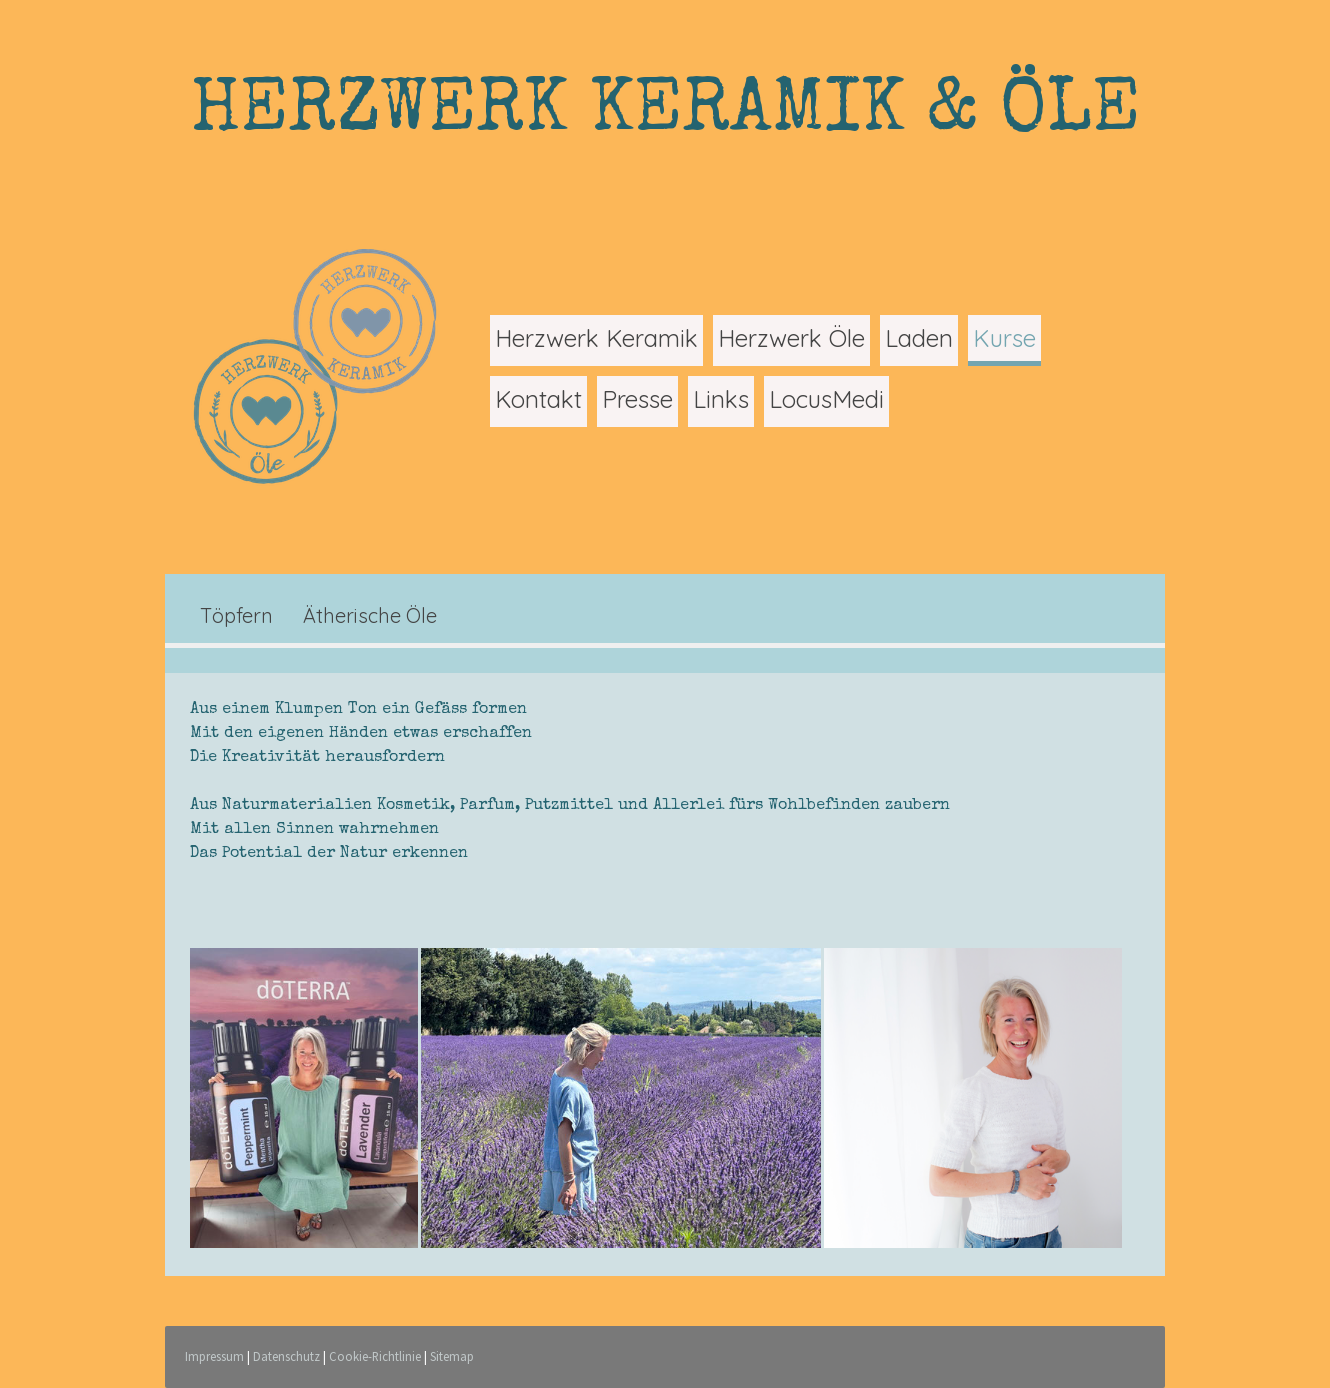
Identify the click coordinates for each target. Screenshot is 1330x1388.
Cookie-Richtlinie (375, 1356)
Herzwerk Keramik (596, 338)
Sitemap (452, 1356)
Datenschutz (286, 1356)
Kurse (1004, 338)
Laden (919, 338)
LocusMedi (826, 399)
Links (721, 399)
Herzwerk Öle (791, 338)
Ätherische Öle (370, 615)
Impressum (214, 1356)
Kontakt (538, 399)
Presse (637, 399)
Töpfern (236, 615)
